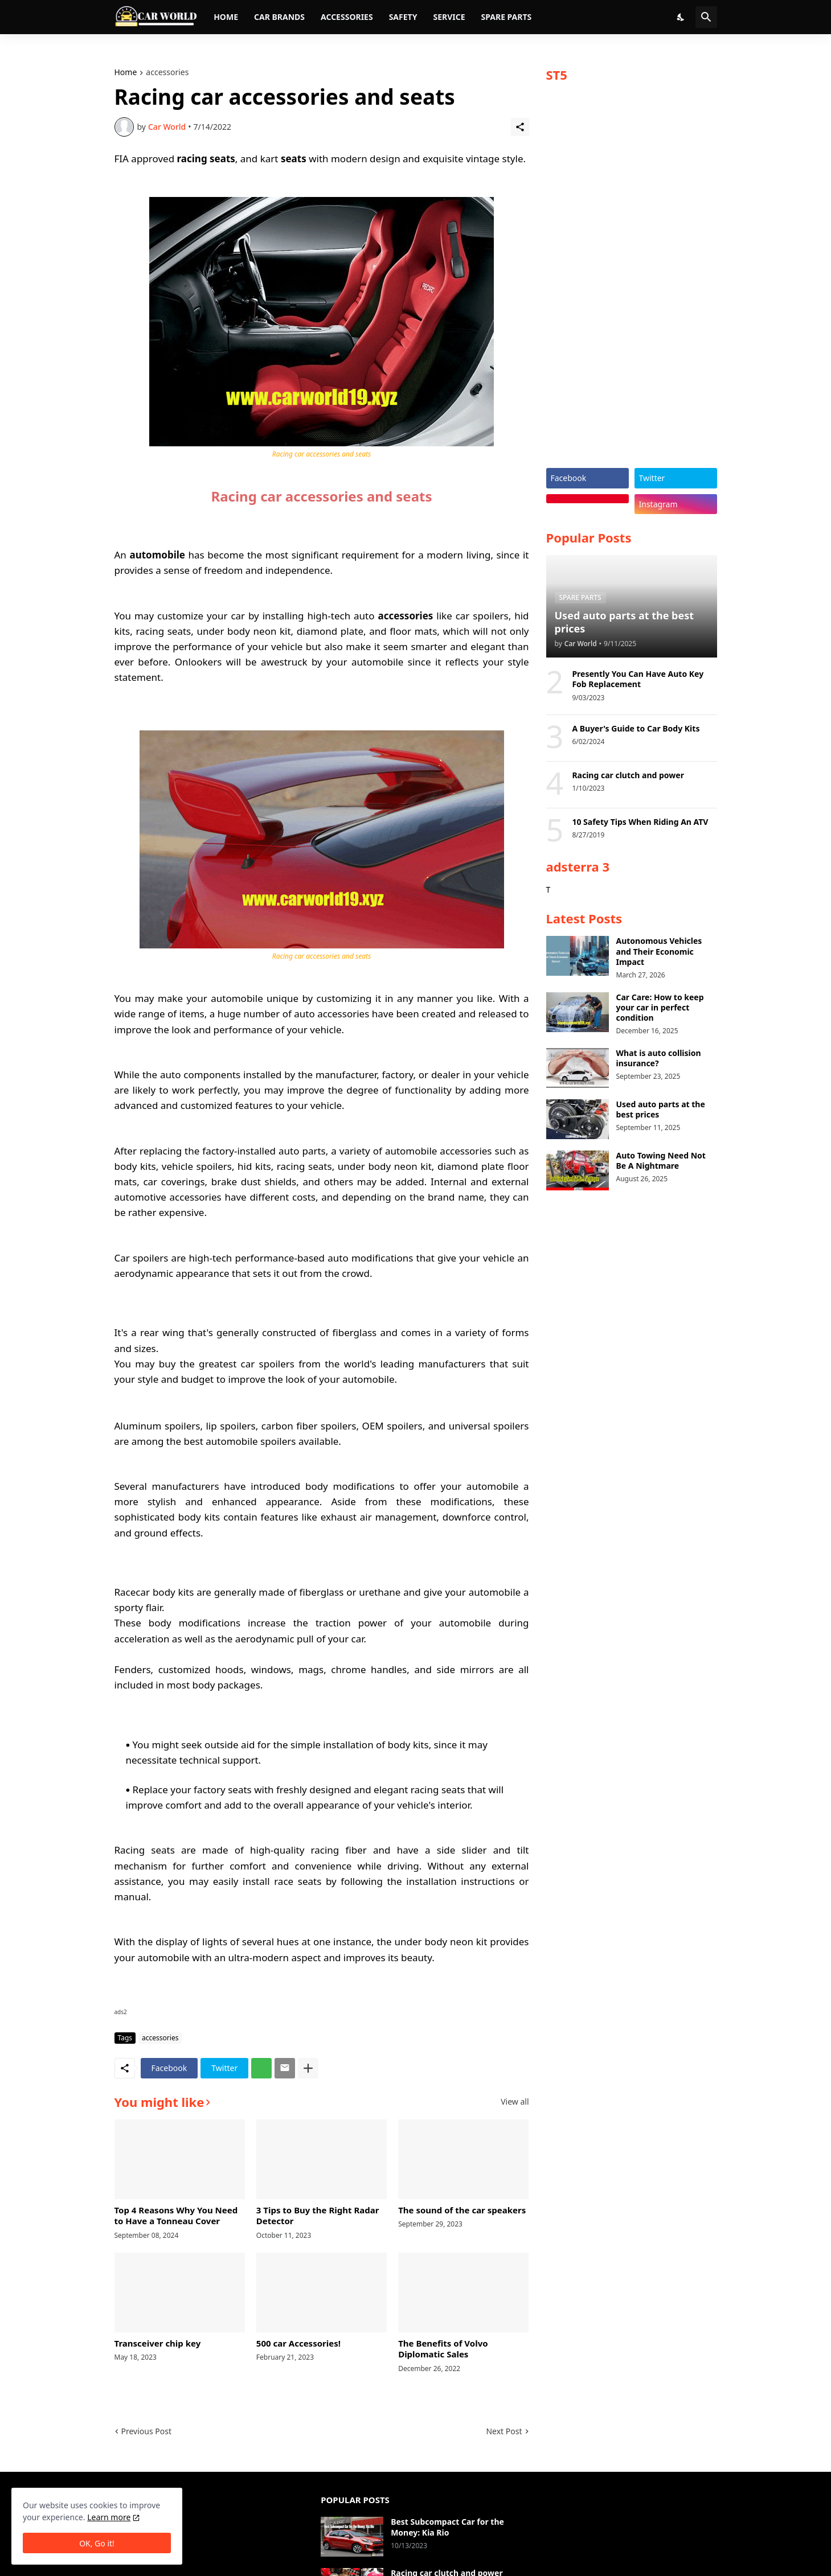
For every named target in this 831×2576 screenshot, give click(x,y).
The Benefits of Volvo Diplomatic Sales (443, 2349)
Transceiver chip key (157, 2343)
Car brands (279, 16)
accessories (167, 72)
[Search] (706, 17)
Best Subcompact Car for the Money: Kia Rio (447, 2527)
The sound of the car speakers (462, 2210)
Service (449, 16)
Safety (403, 16)
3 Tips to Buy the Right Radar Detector (317, 2216)
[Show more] (308, 2068)
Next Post (504, 2431)
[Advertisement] (631, 280)
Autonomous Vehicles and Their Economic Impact (659, 951)
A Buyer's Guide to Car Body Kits (635, 729)
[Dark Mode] (681, 17)
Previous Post (146, 2431)
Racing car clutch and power (628, 775)
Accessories (347, 16)
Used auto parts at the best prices (660, 1109)
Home (226, 16)
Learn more (108, 2517)
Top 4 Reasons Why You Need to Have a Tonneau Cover (176, 2216)
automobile (157, 554)
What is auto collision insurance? (658, 1058)
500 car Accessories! (298, 2343)
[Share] (520, 127)
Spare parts (506, 16)
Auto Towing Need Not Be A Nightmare (661, 1161)
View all (515, 2102)
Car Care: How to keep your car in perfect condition (660, 1007)
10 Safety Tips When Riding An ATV (640, 822)
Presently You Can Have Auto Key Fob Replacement (637, 679)
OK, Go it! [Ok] (96, 2543)
